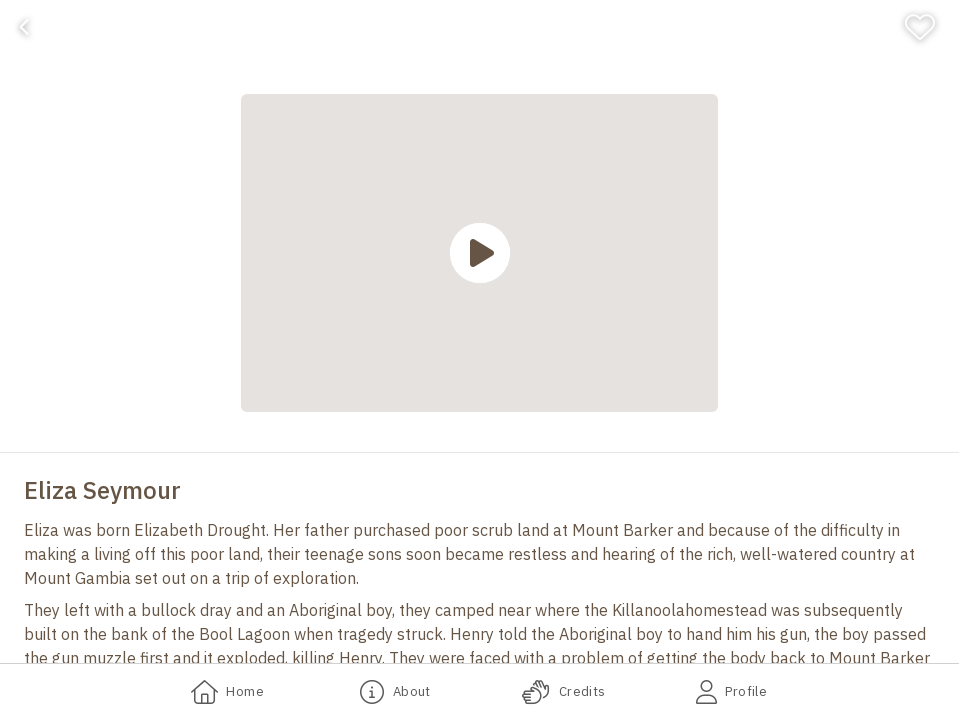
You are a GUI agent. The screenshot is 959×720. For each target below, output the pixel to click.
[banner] (479, 27)
